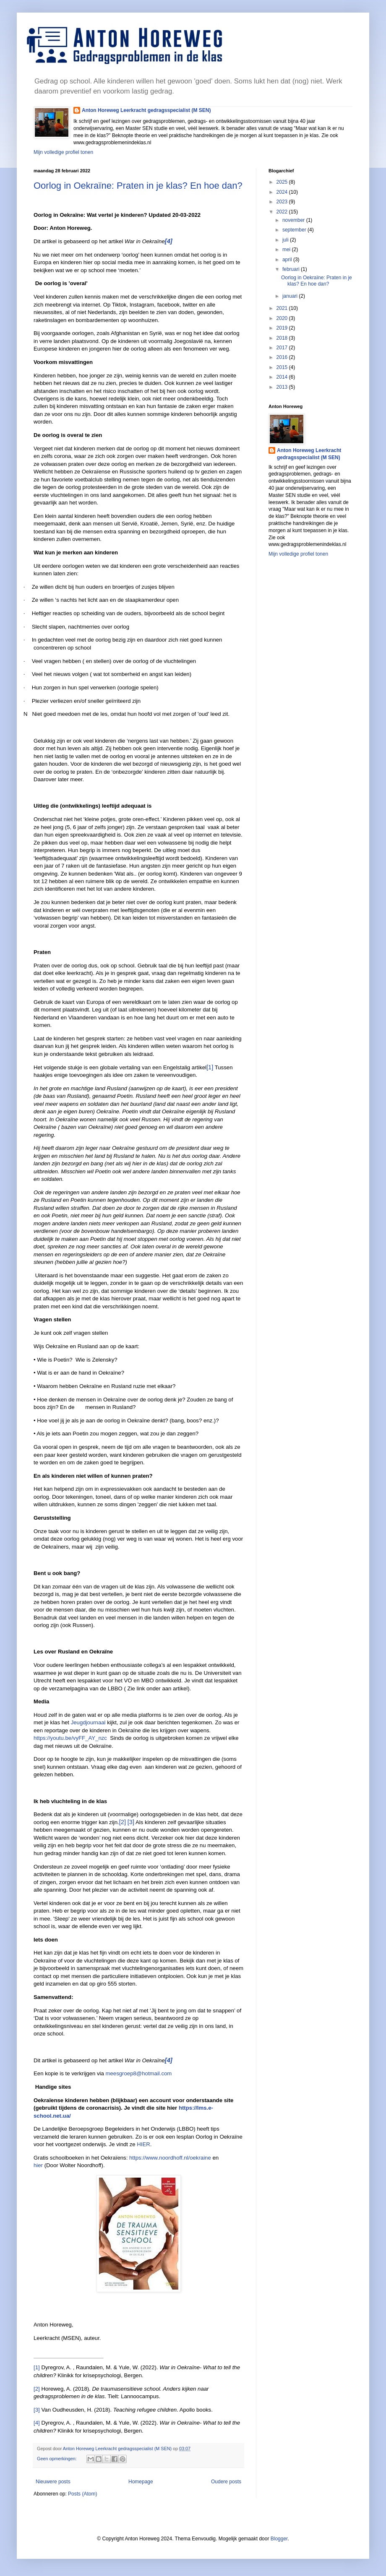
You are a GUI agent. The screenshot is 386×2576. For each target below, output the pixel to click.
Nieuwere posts (53, 2482)
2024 (282, 192)
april (287, 260)
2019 (282, 328)
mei (287, 249)
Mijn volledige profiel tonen (63, 152)
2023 (282, 202)
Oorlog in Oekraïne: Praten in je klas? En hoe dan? (138, 185)
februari (291, 269)
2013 (282, 387)
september (295, 230)
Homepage (140, 2482)
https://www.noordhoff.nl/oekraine (170, 2158)
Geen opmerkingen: (57, 2458)
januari (290, 296)
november (294, 220)
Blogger (279, 2539)
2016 (282, 357)
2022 (282, 212)
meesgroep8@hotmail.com (139, 2073)
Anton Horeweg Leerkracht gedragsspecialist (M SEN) (146, 110)
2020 (282, 318)
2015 (282, 367)
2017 (282, 348)
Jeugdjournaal (88, 1722)
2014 (282, 377)
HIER (143, 2144)
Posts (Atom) (82, 2494)
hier (38, 2165)
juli (286, 240)
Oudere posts (226, 2482)
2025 (282, 182)
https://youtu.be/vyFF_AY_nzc (70, 1738)
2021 (282, 308)
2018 (282, 338)
